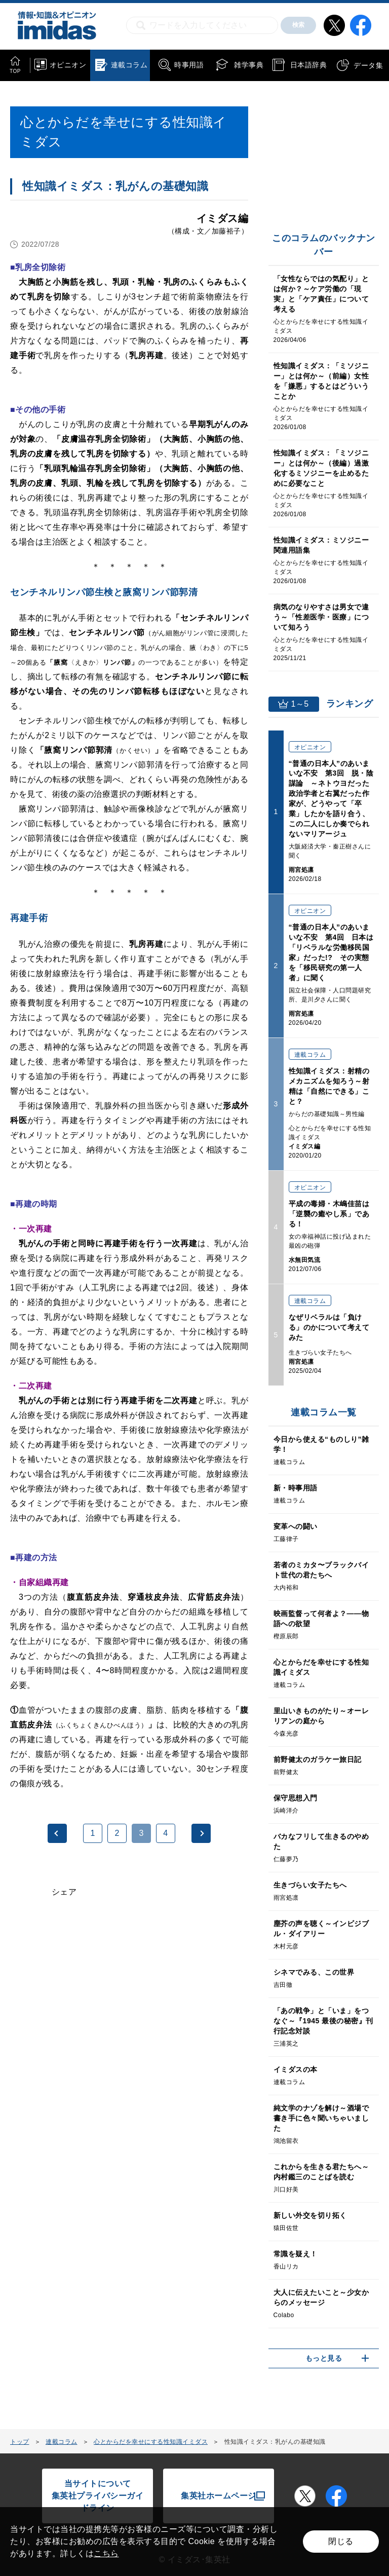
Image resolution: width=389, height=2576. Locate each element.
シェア (64, 1892)
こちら (106, 2553)
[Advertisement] (90, 2037)
